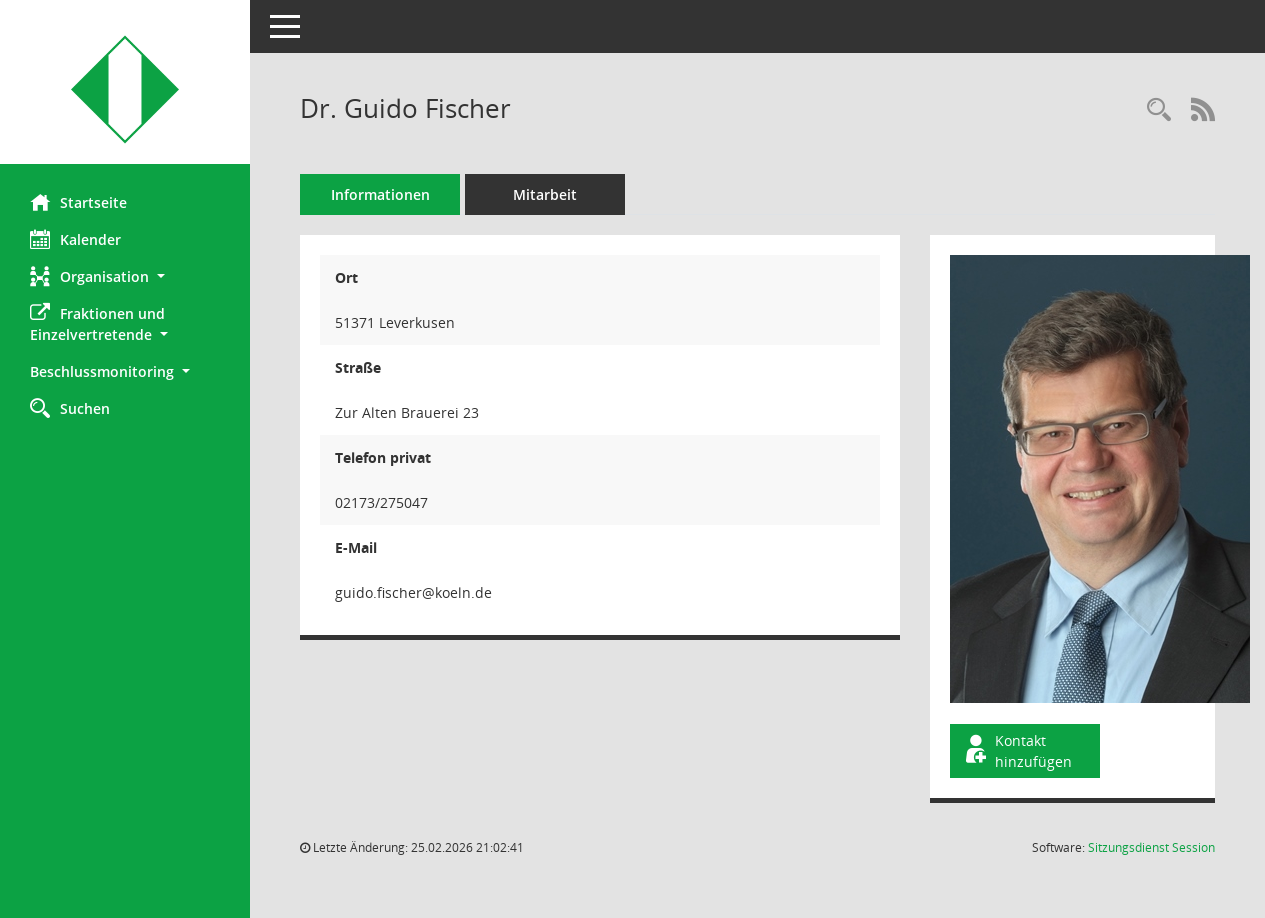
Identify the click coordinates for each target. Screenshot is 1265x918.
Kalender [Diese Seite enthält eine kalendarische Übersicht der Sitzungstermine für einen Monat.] (75, 239)
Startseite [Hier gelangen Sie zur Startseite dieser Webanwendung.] (78, 202)
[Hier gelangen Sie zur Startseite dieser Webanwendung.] (125, 89)
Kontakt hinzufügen (1017, 751)
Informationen (380, 194)
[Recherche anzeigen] (1159, 110)
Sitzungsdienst (1151, 847)
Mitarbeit (545, 194)
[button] (125, 276)
